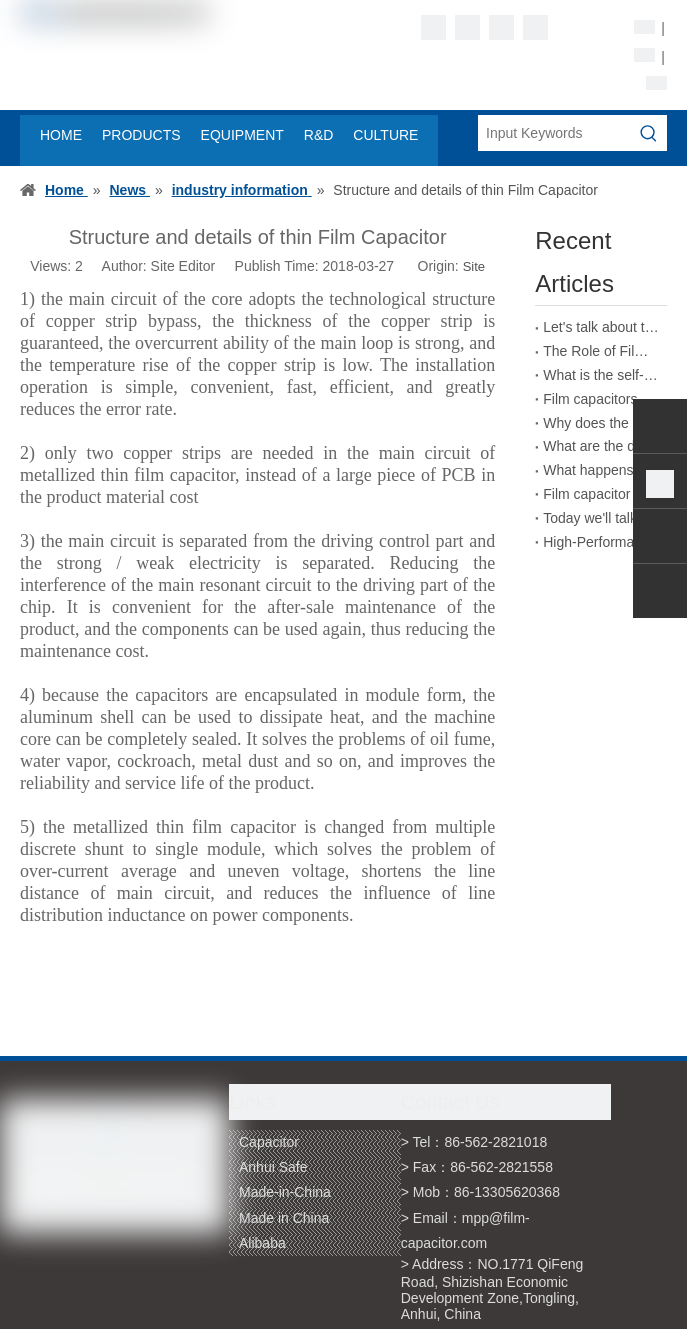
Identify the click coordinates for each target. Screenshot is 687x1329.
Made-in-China (285, 1192)
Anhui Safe (273, 1167)
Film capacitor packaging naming (601, 494)
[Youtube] (535, 27)
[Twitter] (501, 27)
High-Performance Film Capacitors (601, 542)
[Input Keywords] (554, 133)
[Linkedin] (467, 27)
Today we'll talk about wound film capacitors (601, 518)
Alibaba (262, 1243)
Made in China (284, 1218)
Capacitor (269, 1142)
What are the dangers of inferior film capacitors (601, 446)
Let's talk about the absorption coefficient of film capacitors (601, 327)
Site (474, 266)
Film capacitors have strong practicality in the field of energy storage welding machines (601, 399)
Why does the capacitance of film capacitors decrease (601, 423)
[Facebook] (433, 27)
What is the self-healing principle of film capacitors (601, 375)
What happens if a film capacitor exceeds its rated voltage (601, 470)
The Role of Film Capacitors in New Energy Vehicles (601, 351)
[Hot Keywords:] (649, 133)
